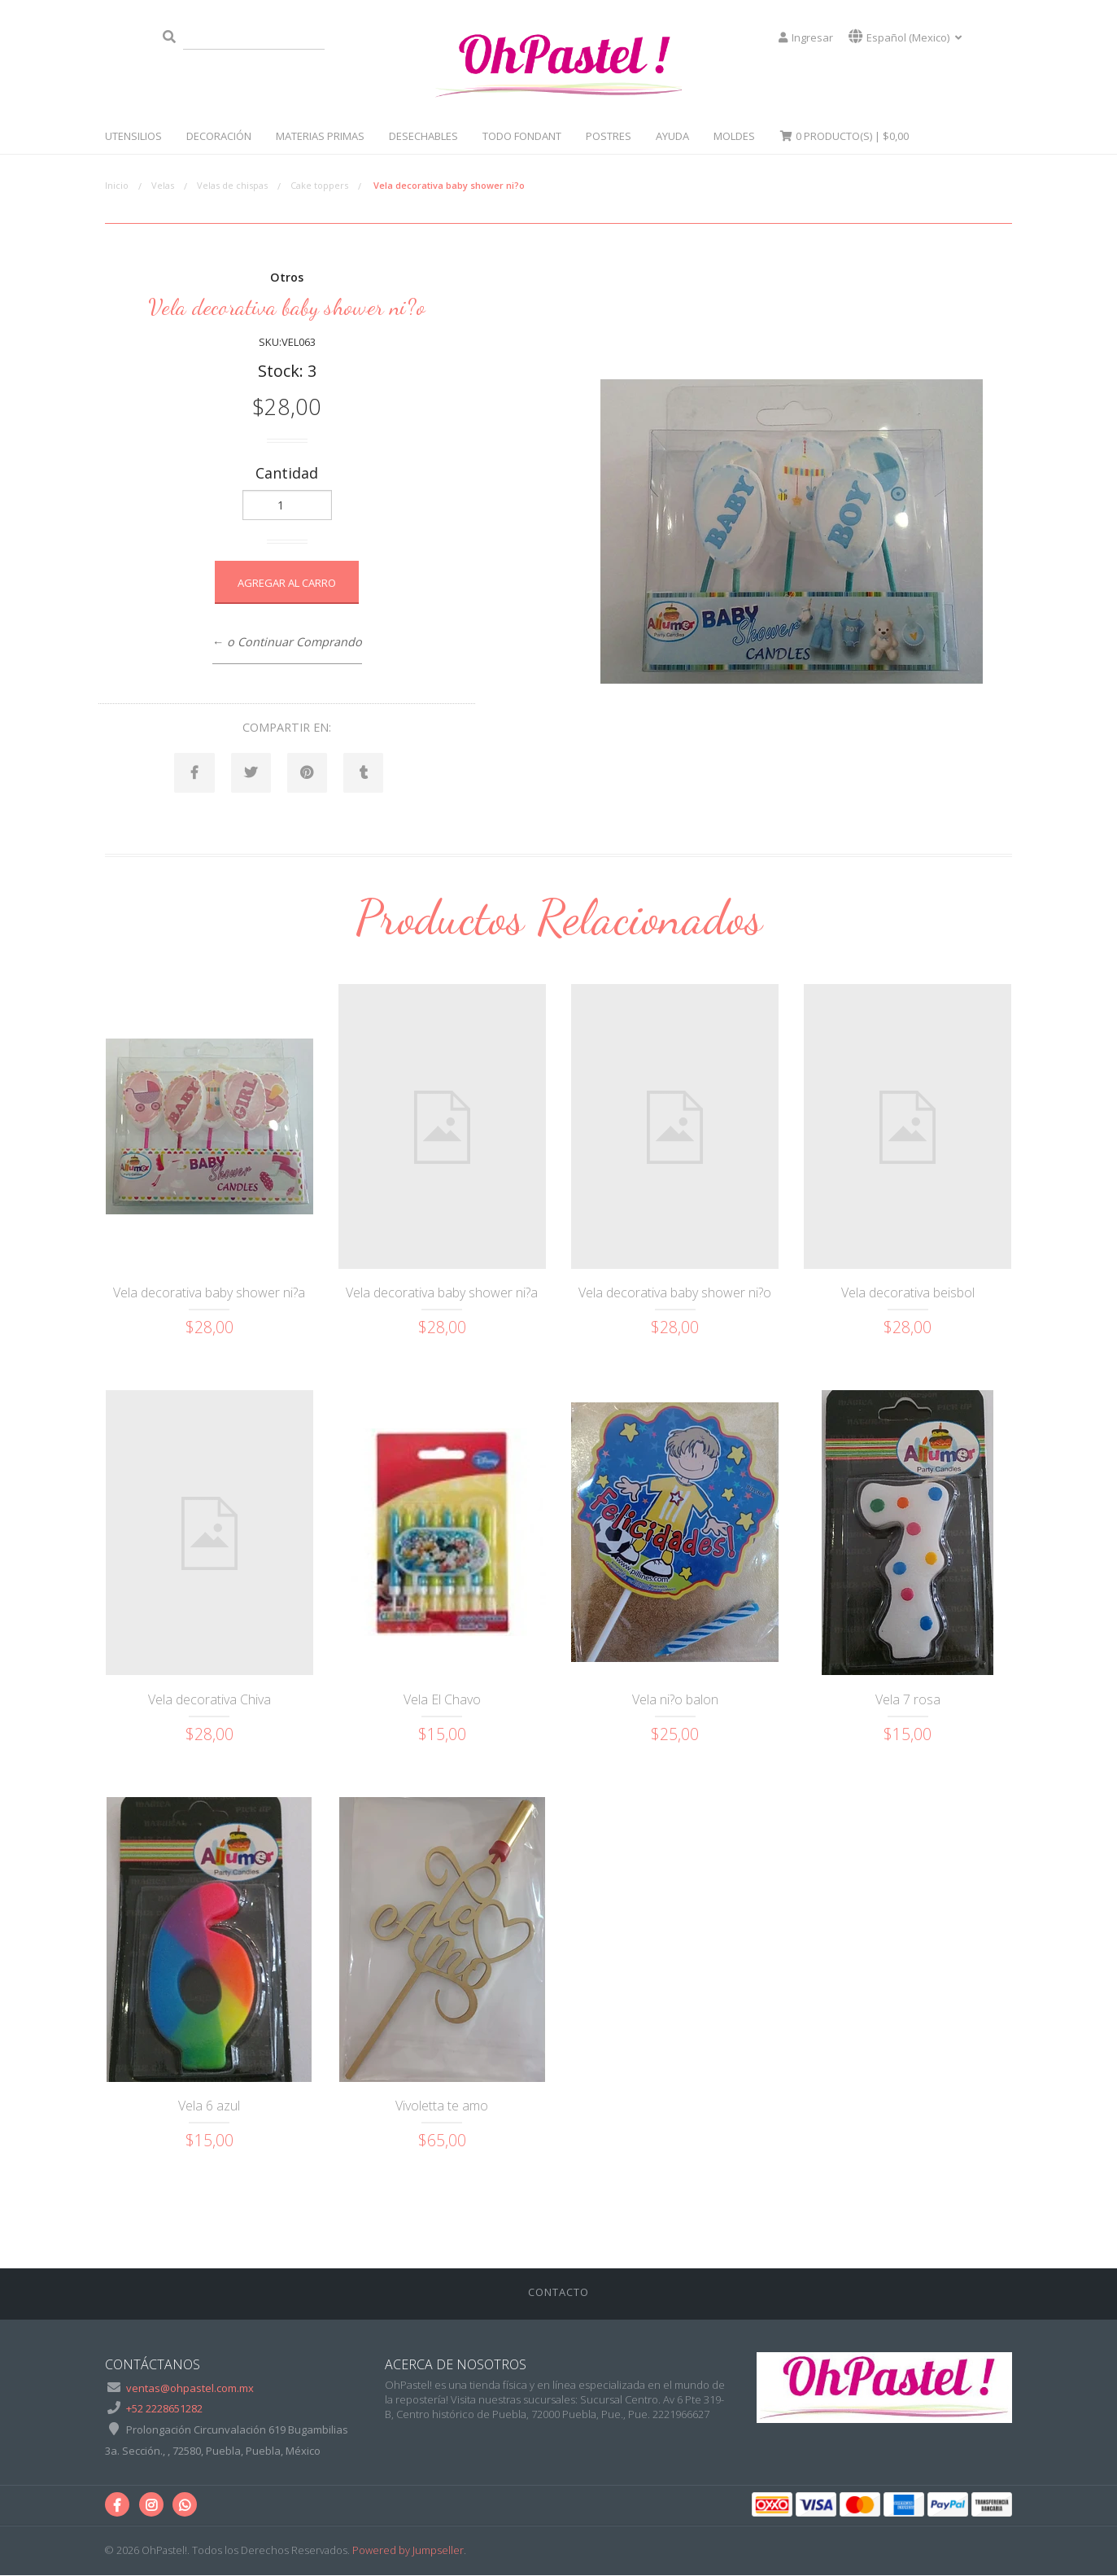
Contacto (558, 2292)
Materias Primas (320, 136)
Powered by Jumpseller (408, 2550)
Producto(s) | (843, 136)
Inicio (117, 185)
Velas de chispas (232, 185)
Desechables (423, 136)
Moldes (734, 136)
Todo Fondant (521, 136)
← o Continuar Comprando (287, 641)
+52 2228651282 (164, 2409)
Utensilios (133, 136)
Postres (608, 136)
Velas (162, 185)
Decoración (218, 136)
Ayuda (672, 136)
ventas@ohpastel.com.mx (190, 2388)
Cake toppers (319, 185)
